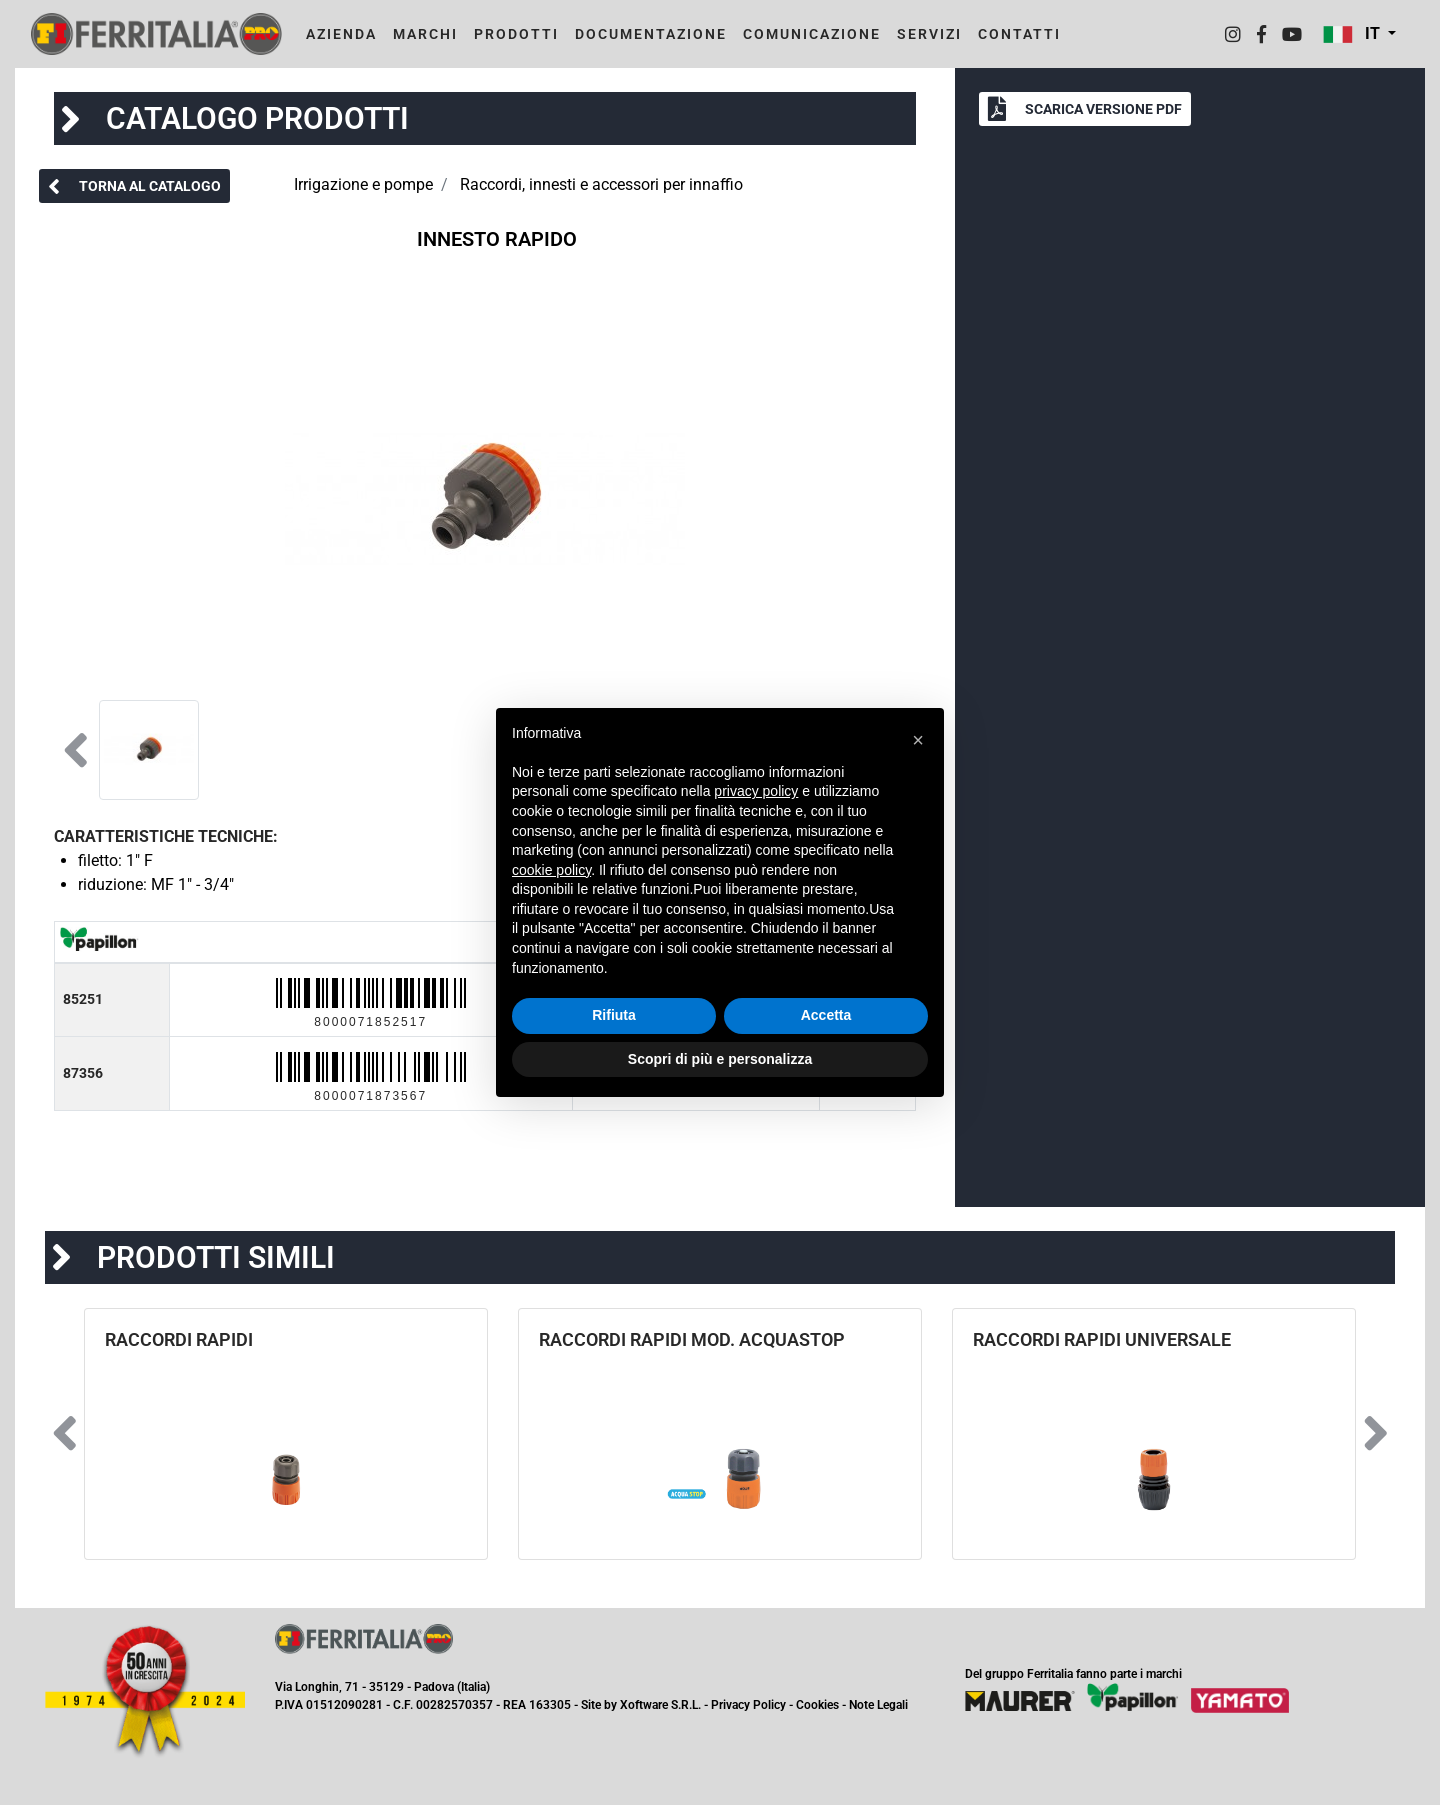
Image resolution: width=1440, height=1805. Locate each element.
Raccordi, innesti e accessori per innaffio (601, 184)
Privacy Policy (748, 1705)
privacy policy (756, 791)
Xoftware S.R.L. (660, 1705)
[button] (1359, 34)
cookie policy (551, 870)
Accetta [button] (826, 1015)
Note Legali (878, 1705)
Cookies (817, 1705)
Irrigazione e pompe (363, 184)
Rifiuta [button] (614, 1015)
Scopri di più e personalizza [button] (720, 1059)
